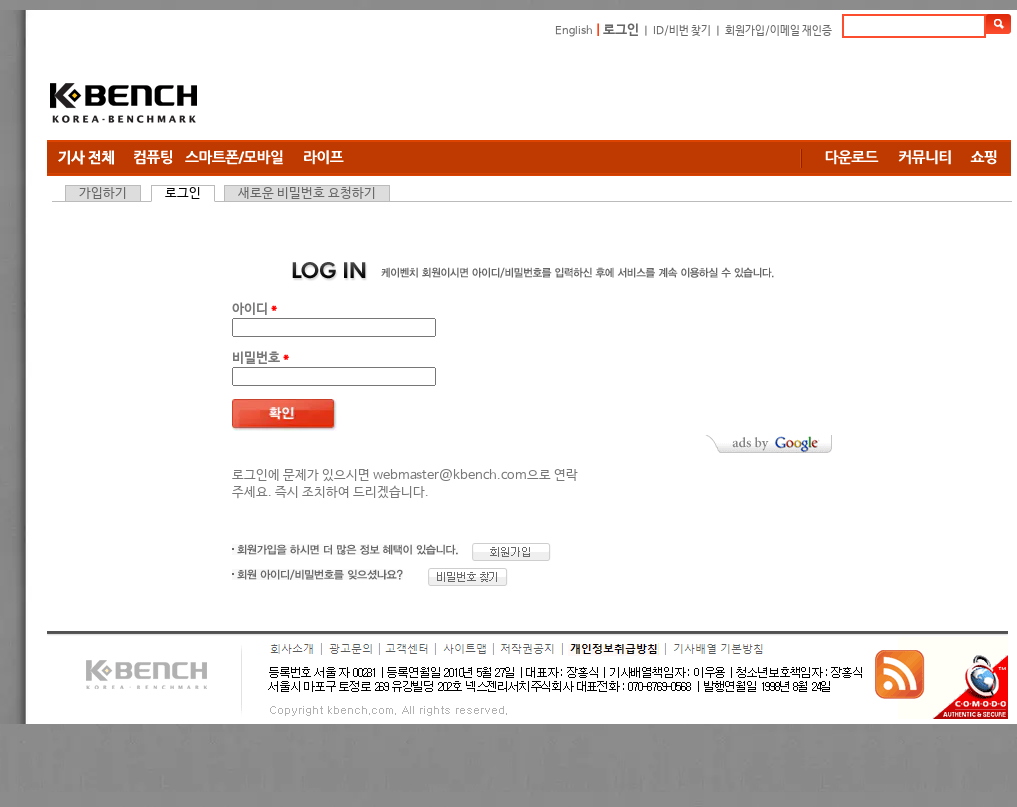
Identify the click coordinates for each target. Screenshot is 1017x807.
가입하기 (103, 193)
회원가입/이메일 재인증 (778, 31)
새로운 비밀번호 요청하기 (307, 193)
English (574, 31)
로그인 (621, 30)
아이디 (254, 309)
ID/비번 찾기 (682, 31)
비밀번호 (260, 358)
